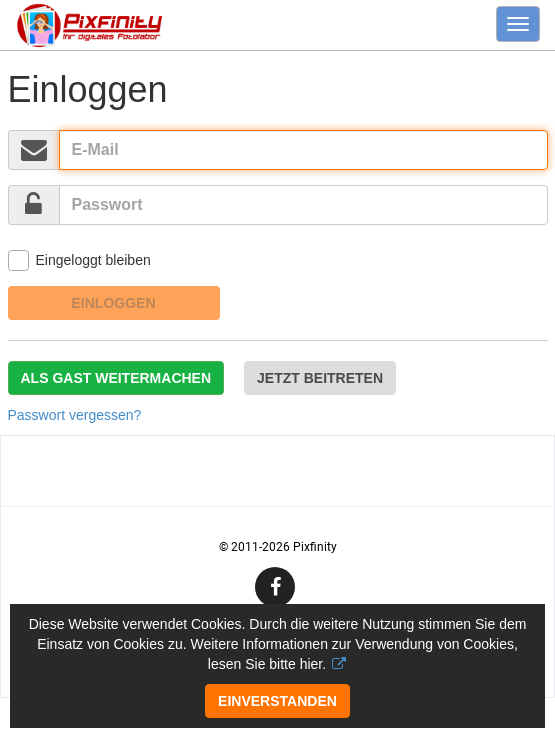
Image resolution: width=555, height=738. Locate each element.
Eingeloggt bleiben (79, 260)
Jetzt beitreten (320, 378)
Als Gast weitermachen (116, 378)
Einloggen (114, 303)
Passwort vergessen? (75, 415)
